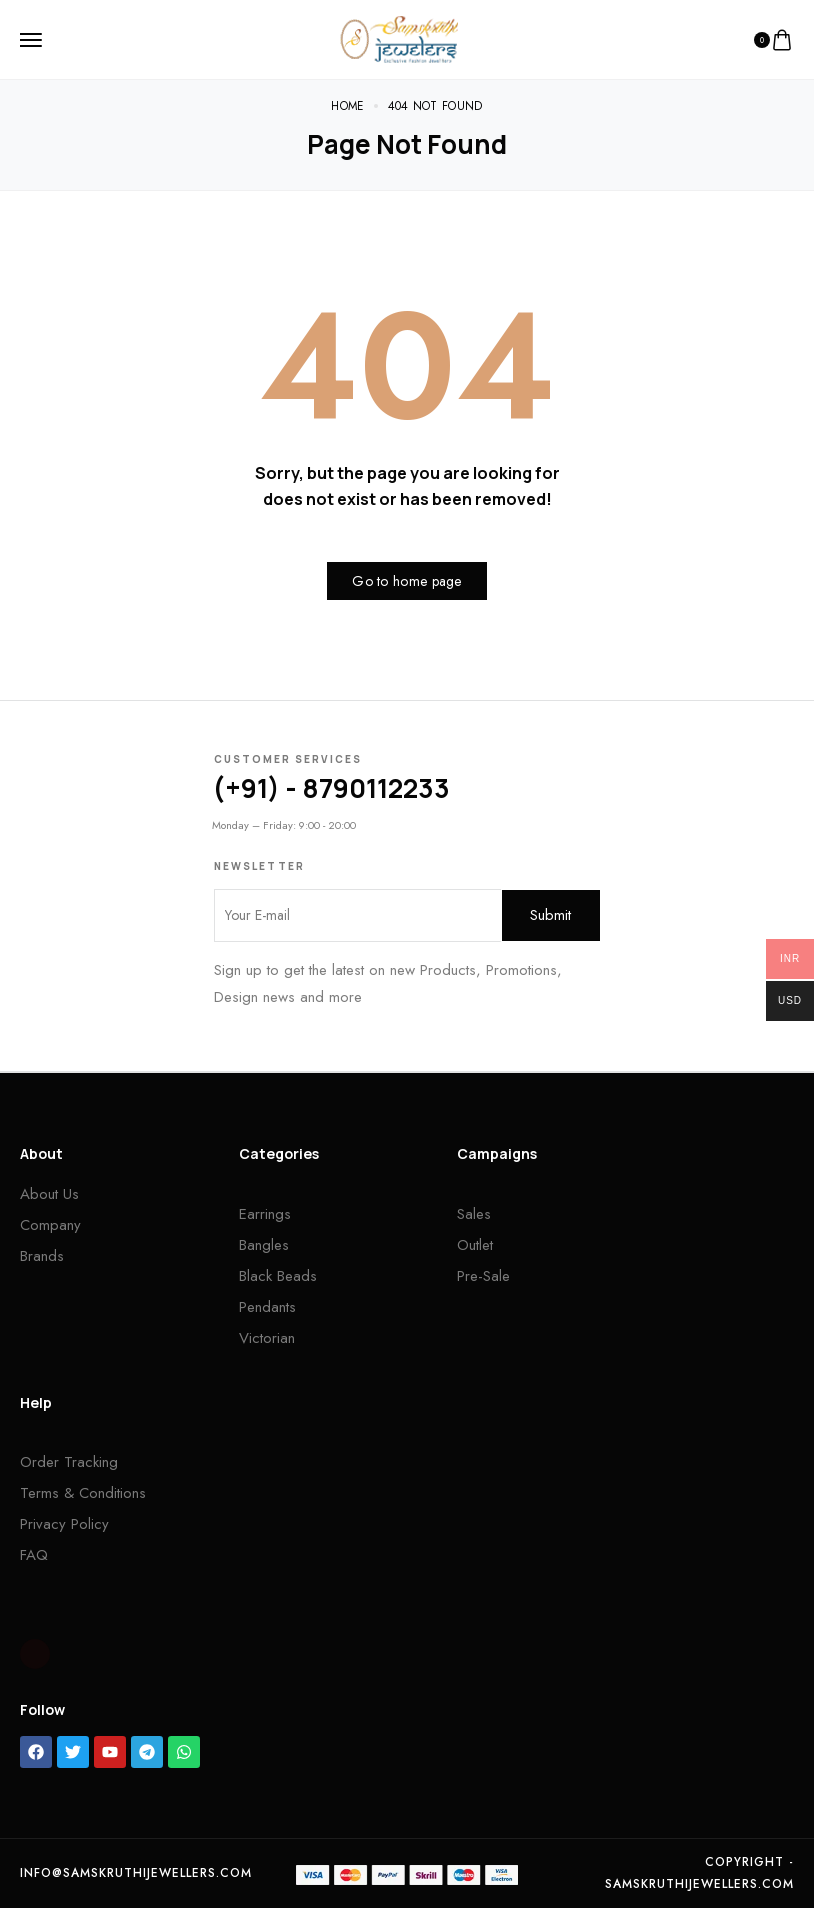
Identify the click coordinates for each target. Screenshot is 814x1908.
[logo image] (399, 38)
